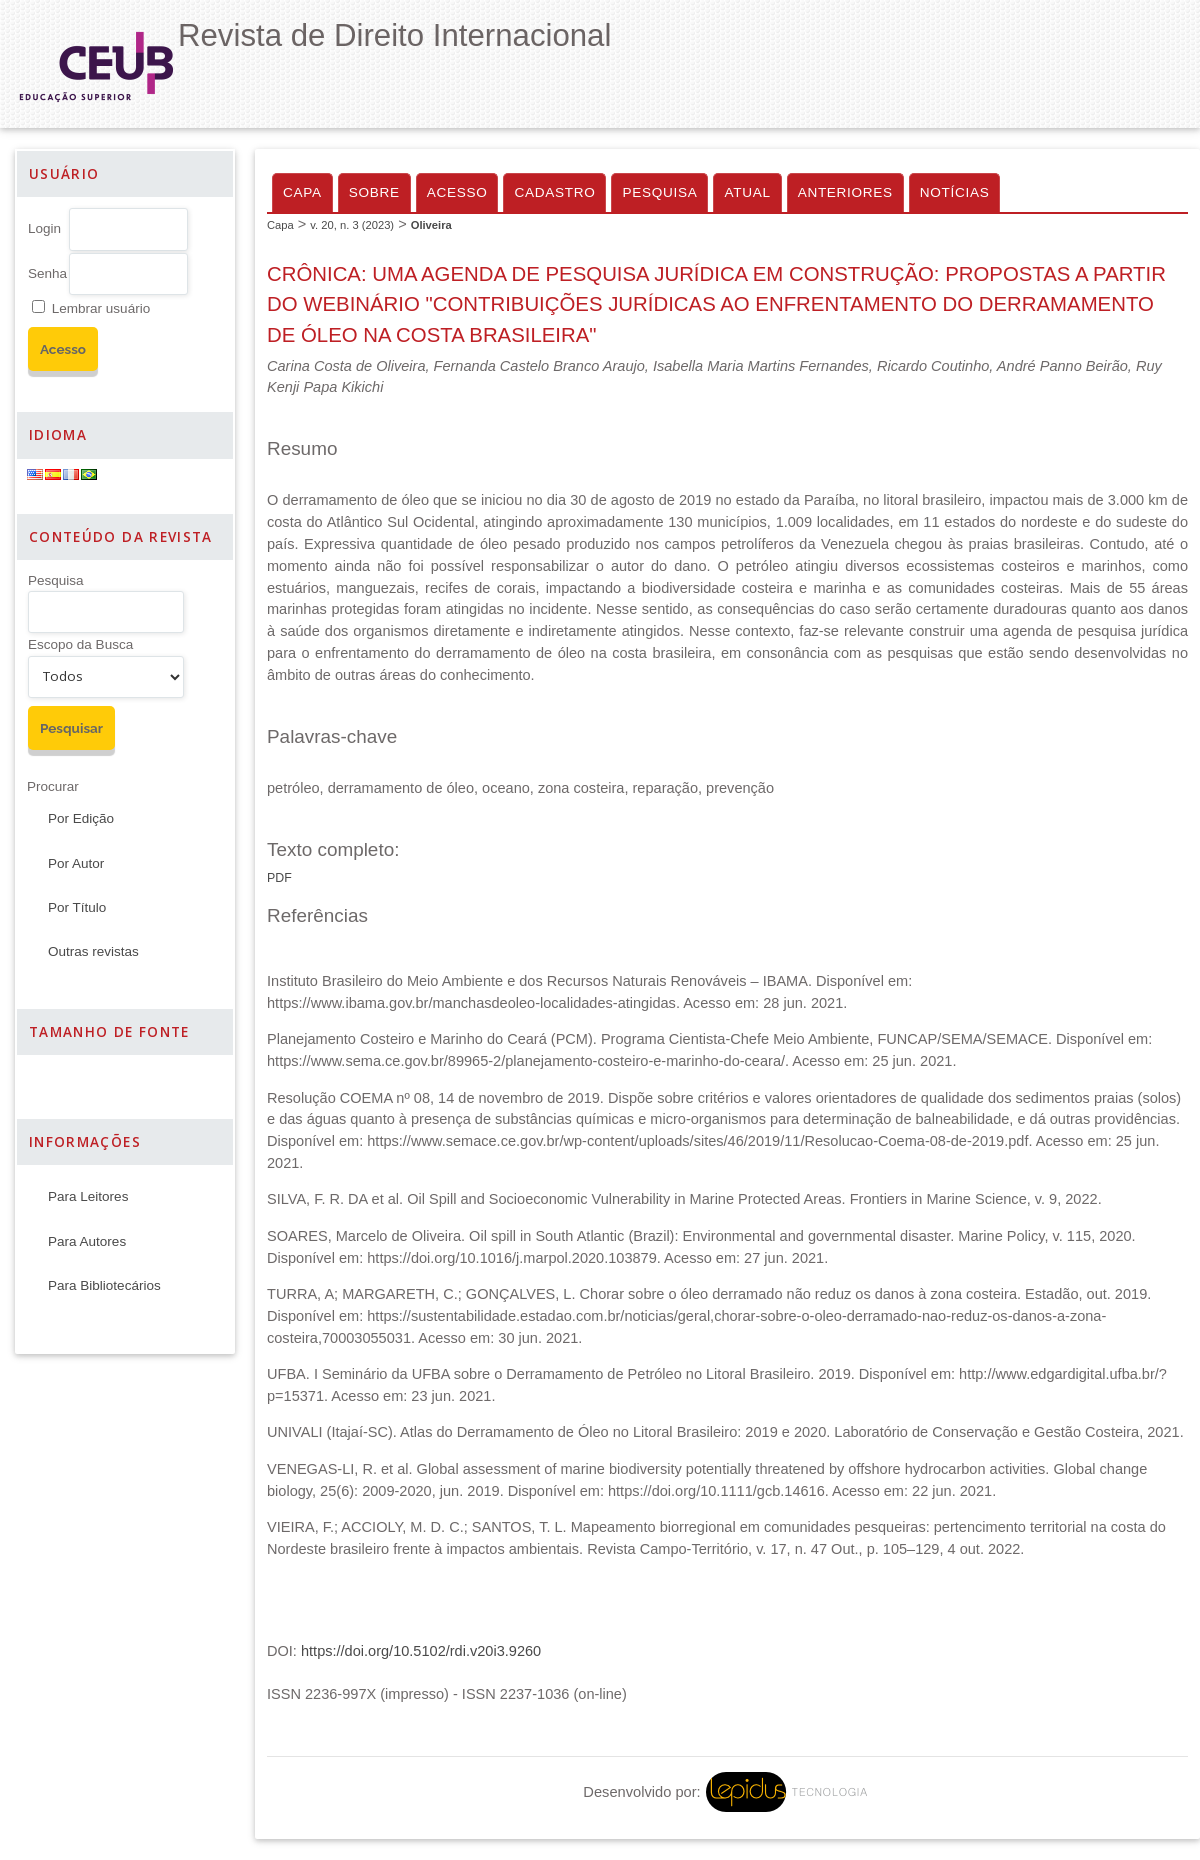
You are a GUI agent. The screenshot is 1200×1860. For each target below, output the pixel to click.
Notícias (955, 192)
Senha (47, 273)
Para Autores (87, 1241)
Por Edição (81, 818)
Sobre (374, 192)
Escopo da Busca (80, 644)
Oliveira (431, 225)
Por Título (77, 907)
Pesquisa (56, 580)
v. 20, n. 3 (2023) (352, 225)
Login (44, 228)
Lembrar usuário (101, 308)
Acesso (457, 192)
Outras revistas (93, 951)
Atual (747, 192)
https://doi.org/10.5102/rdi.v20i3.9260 (421, 1651)
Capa (302, 192)
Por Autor (76, 863)
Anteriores (845, 192)
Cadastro (554, 192)
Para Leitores (88, 1196)
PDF (279, 878)
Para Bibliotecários (104, 1285)
